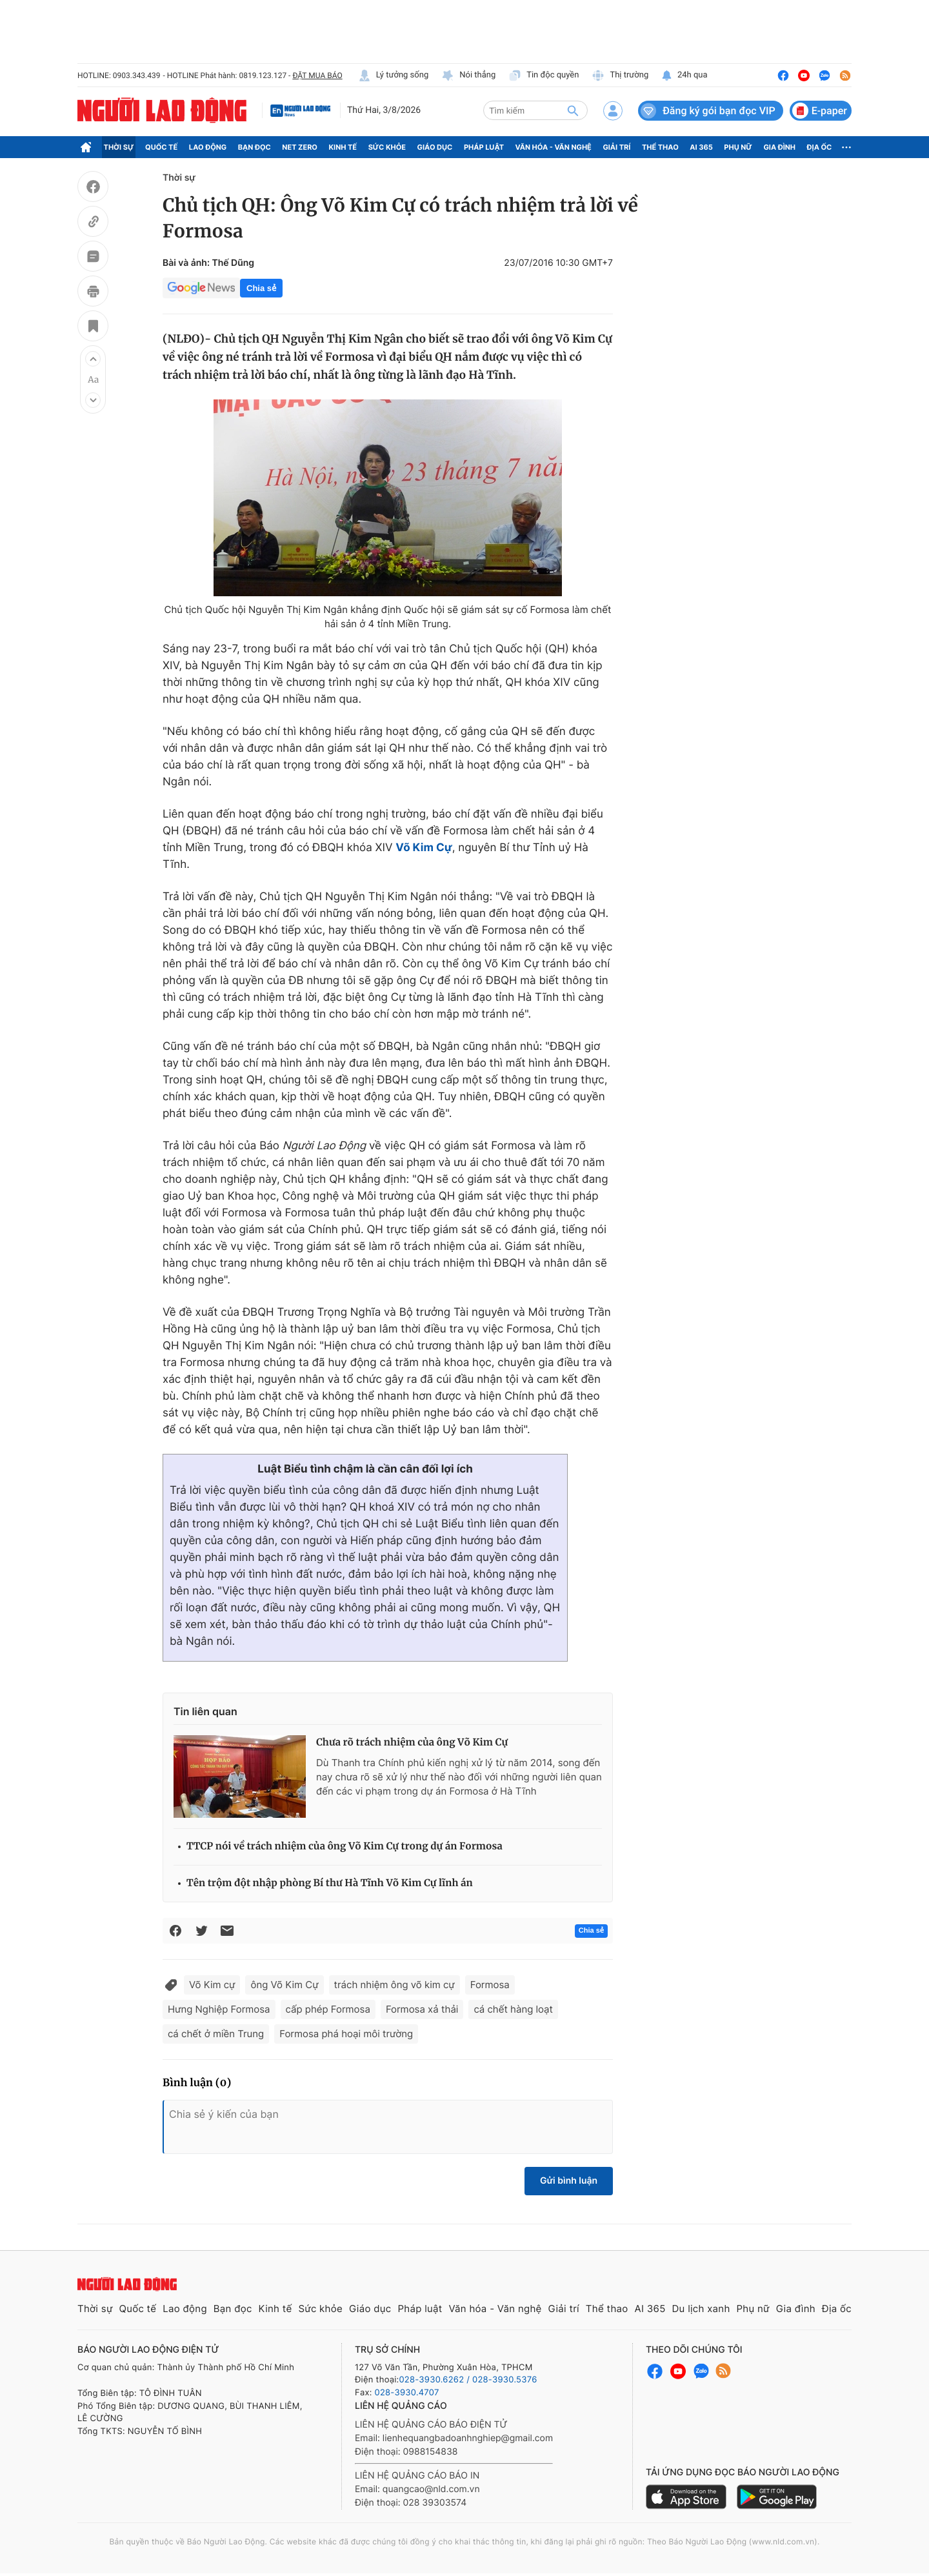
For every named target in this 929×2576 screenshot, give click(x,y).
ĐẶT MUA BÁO (317, 75)
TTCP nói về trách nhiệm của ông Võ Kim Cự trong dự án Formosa (344, 1846)
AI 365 (701, 147)
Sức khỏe (387, 147)
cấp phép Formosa (328, 2009)
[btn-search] (573, 110)
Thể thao (660, 147)
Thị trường (620, 75)
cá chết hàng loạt (513, 2009)
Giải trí (616, 147)
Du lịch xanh (701, 2308)
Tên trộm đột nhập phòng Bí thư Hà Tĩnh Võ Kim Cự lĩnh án (329, 1883)
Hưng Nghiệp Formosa (219, 2009)
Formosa (490, 1984)
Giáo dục (435, 147)
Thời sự (119, 147)
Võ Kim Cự (423, 847)
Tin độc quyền (543, 75)
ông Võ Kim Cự (284, 1984)
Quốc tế (161, 147)
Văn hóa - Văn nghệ (553, 147)
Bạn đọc (254, 147)
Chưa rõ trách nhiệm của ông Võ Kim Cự (412, 1742)
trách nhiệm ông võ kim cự (394, 1984)
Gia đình (779, 147)
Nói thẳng (468, 75)
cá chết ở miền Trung (216, 2034)
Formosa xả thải (422, 2009)
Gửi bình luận (568, 2180)
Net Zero (299, 147)
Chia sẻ (261, 288)
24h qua (684, 75)
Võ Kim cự (212, 1984)
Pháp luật (484, 147)
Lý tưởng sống (393, 75)
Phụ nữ (738, 147)
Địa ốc (819, 147)
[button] (93, 359)
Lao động (208, 147)
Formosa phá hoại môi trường (346, 2034)
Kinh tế (343, 147)
